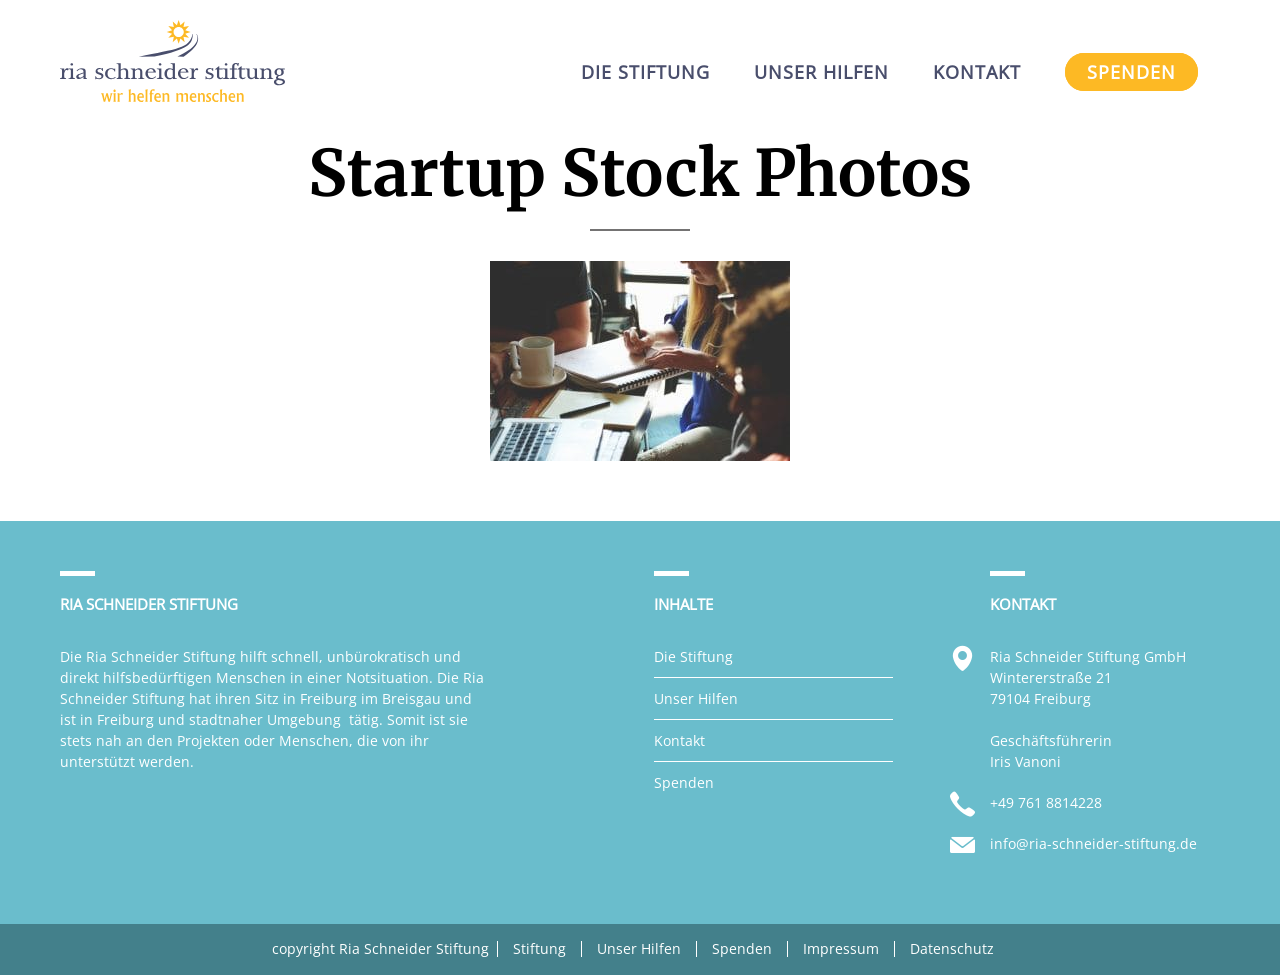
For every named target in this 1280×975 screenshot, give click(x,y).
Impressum (841, 949)
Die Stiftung (693, 656)
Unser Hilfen (696, 698)
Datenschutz (952, 949)
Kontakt (679, 740)
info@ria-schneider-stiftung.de (1093, 843)
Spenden (684, 782)
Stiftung (539, 949)
